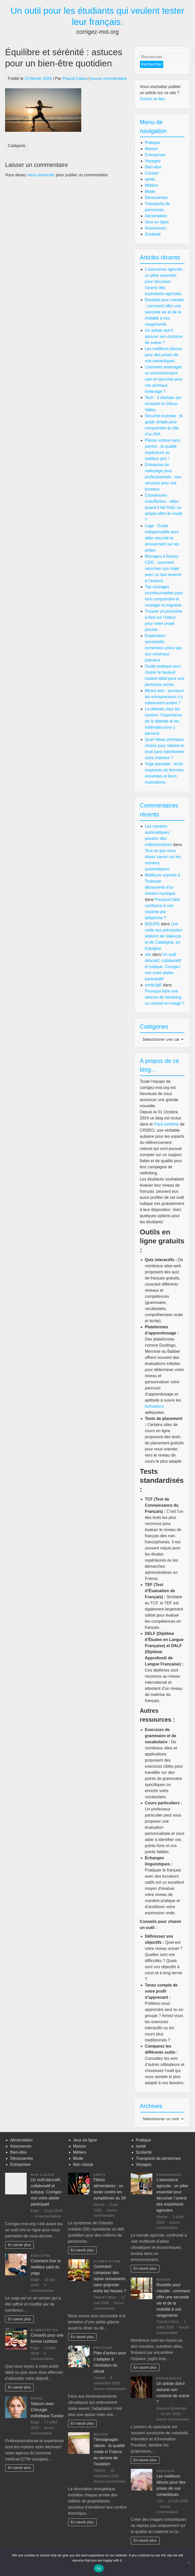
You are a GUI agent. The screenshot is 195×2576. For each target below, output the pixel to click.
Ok (98, 2568)
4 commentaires (48, 2216)
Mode (150, 191)
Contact (152, 173)
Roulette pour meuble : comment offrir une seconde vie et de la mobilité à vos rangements (164, 312)
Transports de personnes (158, 2158)
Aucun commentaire (109, 78)
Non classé (43, 2174)
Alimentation (156, 216)
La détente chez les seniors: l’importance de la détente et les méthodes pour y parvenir (163, 721)
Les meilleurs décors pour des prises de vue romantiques (163, 355)
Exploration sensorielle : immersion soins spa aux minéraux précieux (163, 648)
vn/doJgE (153, 985)
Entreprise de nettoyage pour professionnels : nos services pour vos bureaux (163, 477)
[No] (188, 2562)
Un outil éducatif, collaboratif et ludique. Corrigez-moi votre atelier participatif (163, 966)
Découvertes (156, 197)
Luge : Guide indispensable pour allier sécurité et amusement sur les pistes (162, 538)
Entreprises (155, 155)
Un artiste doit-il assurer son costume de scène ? (164, 336)
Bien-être (153, 167)
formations (154, 1406)
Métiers (151, 185)
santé (150, 179)
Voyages (152, 161)
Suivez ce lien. (153, 99)
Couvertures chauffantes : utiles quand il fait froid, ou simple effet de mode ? (164, 507)
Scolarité (153, 234)
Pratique (152, 142)
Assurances (155, 228)
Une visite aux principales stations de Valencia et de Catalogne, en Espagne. (164, 936)
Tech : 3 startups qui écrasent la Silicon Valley (163, 403)
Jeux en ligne (157, 222)
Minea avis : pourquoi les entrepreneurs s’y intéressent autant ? (164, 696)
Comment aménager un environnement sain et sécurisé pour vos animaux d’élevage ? (164, 379)
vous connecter (41, 175)
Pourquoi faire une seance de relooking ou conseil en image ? (165, 997)
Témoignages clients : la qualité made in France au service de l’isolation (109, 2451)
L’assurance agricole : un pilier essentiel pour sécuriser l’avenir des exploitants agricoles (164, 281)
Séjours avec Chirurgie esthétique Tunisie (47, 2409)
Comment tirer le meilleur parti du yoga (46, 2267)
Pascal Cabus (75, 78)
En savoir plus (19, 2245)
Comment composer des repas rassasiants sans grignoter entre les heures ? (110, 2278)
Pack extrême (166, 1124)
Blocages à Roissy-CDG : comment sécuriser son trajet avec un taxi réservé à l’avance (163, 568)
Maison (151, 149)
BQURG (152, 924)
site (148, 954)
